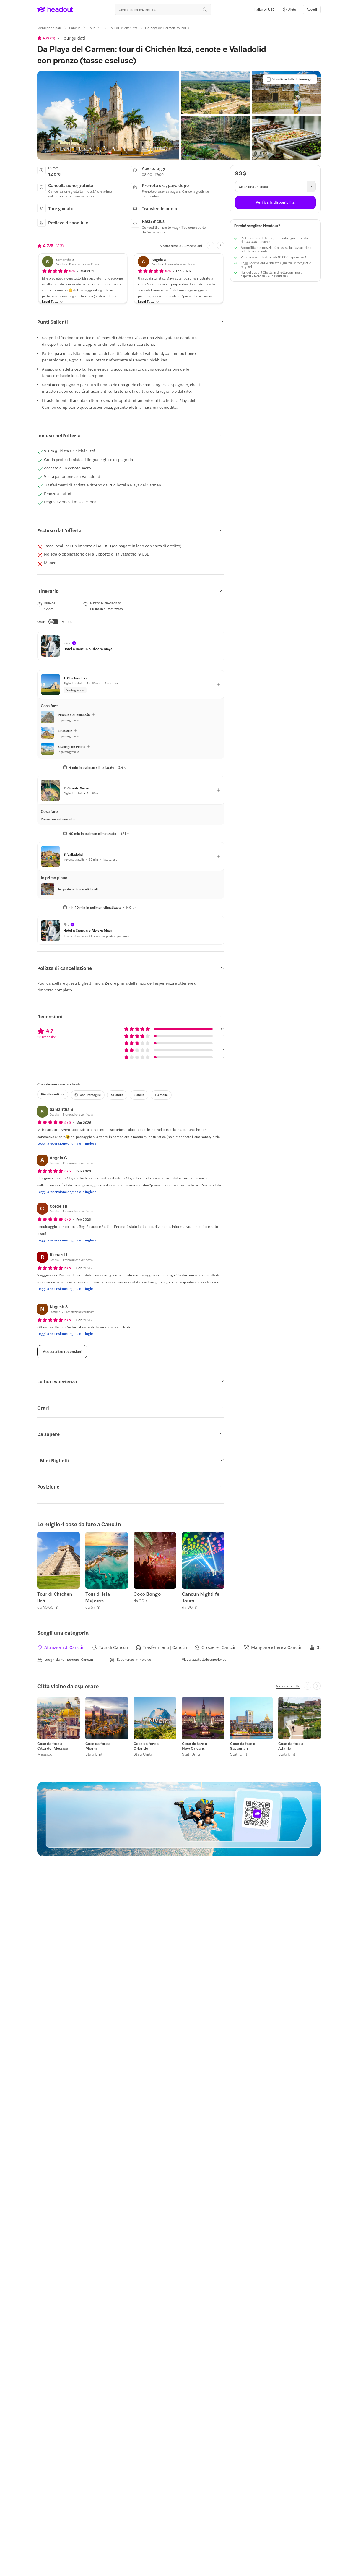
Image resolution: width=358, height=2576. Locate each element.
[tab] (64, 1647)
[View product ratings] (46, 37)
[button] (289, 9)
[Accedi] (312, 9)
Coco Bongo (147, 1594)
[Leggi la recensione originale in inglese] (66, 1143)
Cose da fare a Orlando (146, 1746)
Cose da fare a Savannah (242, 1746)
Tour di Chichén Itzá (54, 1597)
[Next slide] (220, 245)
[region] (178, 1570)
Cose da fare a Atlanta (290, 1746)
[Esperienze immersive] (130, 1659)
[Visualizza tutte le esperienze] (204, 1659)
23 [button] (52, 37)
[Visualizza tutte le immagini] (290, 79)
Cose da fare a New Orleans (194, 1746)
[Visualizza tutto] (288, 1686)
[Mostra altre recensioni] (62, 1351)
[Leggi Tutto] (52, 301)
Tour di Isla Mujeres (97, 1597)
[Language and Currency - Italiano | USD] (264, 9)
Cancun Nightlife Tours (201, 1597)
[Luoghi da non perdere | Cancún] (65, 1659)
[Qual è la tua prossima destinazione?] (163, 9)
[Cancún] (75, 28)
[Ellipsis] (101, 29)
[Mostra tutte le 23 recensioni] (181, 246)
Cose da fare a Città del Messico (52, 1746)
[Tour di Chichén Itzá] (123, 28)
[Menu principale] (49, 28)
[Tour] (91, 28)
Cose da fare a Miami (97, 1746)
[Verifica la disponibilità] (275, 202)
